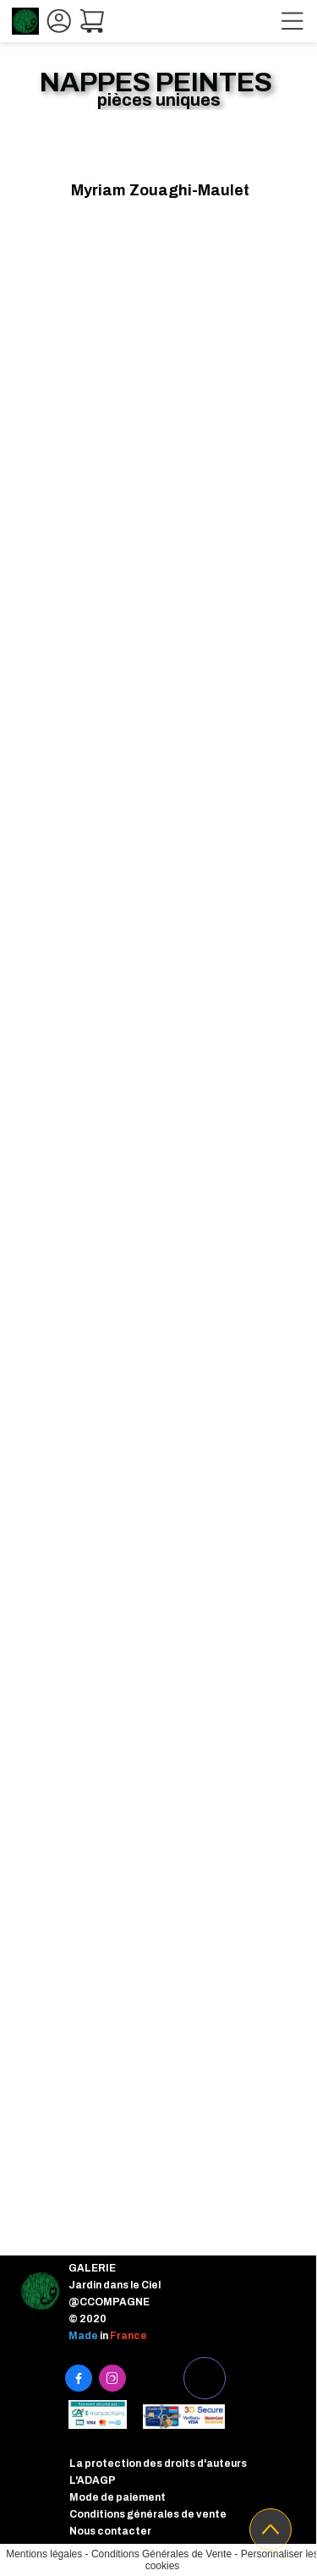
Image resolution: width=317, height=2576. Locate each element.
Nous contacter (110, 2531)
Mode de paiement (117, 2497)
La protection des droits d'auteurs (158, 2463)
